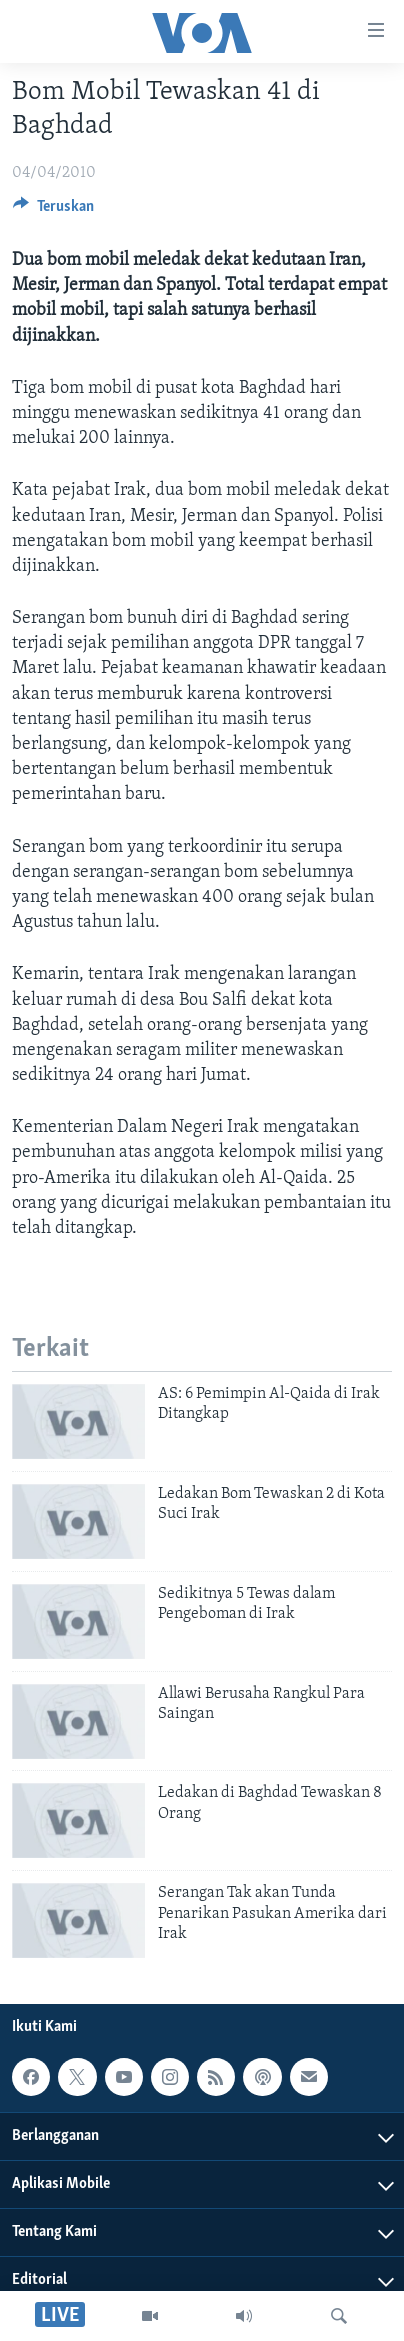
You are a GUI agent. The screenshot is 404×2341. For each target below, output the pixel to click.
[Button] (53, 211)
